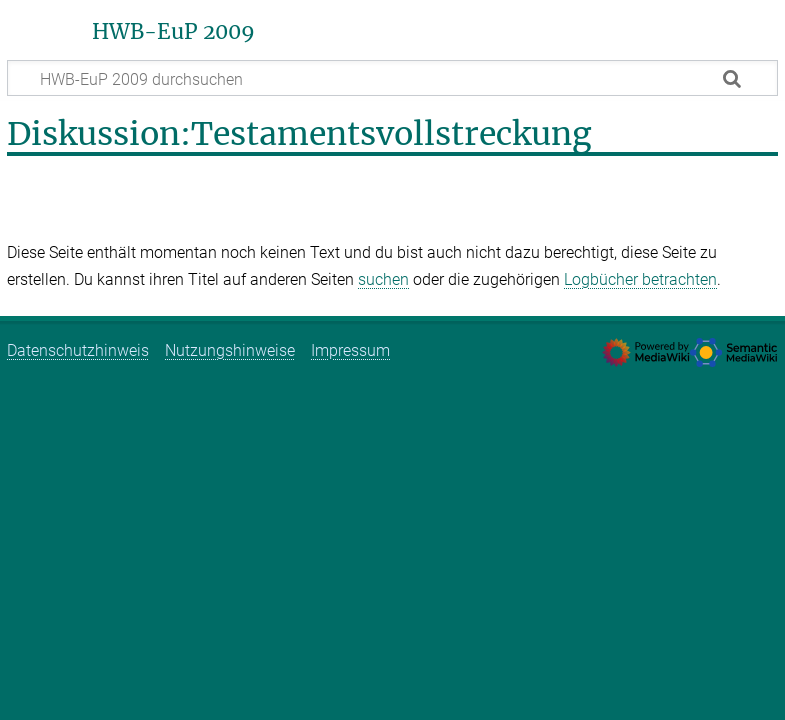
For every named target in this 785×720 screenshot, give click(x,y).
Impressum (350, 350)
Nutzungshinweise (230, 350)
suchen (383, 279)
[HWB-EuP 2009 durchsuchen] (392, 78)
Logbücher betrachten (640, 279)
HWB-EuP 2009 (173, 32)
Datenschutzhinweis (78, 350)
